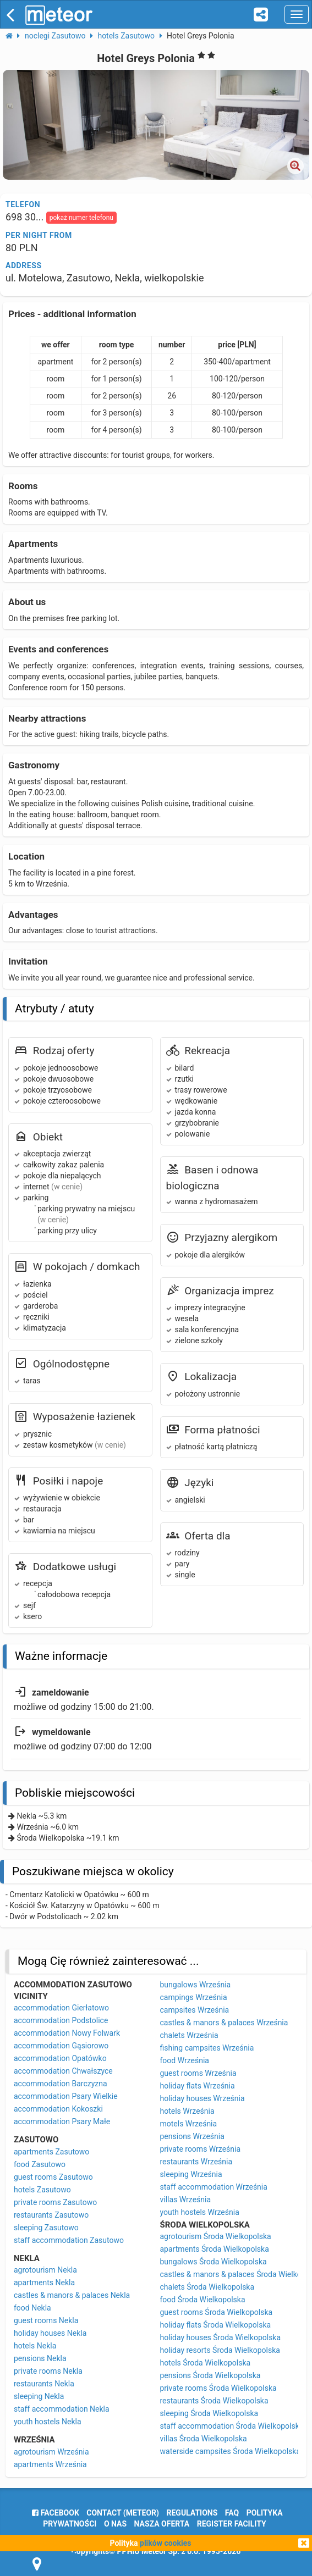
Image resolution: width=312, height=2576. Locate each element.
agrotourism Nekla (45, 2269)
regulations (192, 2512)
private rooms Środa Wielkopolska (218, 2388)
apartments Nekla (44, 2282)
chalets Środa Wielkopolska (207, 2287)
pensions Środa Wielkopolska (210, 2375)
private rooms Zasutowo (55, 2202)
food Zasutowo (39, 2164)
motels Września (188, 2123)
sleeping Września (191, 2174)
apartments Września (50, 2464)
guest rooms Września (198, 2073)
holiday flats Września (197, 2085)
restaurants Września (196, 2161)
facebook (55, 2512)
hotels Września (187, 2111)
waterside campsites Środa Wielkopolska (230, 2451)
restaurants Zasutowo (51, 2215)
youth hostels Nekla (47, 2421)
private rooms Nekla (48, 2371)
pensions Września (192, 2136)
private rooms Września (200, 2149)
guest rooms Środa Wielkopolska (216, 2312)
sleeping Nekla (39, 2396)
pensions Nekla (40, 2358)
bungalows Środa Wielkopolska (213, 2261)
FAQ (232, 2512)
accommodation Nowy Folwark (67, 2033)
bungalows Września (195, 1984)
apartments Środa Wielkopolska (214, 2249)
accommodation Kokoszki (58, 2108)
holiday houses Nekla (50, 2333)
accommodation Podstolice (61, 2020)
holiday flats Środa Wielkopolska (215, 2324)
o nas (115, 2523)
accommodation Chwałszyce (63, 2071)
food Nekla (32, 2307)
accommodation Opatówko (60, 2058)
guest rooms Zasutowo (53, 2177)
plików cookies (165, 2543)
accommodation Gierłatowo (61, 2007)
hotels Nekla (35, 2345)
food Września (184, 2060)
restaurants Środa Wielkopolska (214, 2400)
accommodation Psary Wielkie (66, 2096)
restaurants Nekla (44, 2383)
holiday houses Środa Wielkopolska (220, 2337)
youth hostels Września (199, 2212)
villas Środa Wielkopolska (203, 2438)
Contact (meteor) (122, 2512)
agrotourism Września (51, 2451)
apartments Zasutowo (51, 2151)
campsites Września (194, 2010)
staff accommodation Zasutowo (69, 2240)
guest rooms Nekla (46, 2320)
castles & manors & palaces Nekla (72, 2295)
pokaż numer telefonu (81, 217)
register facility (231, 2523)
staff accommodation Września (213, 2186)
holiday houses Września (202, 2098)
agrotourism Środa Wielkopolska (215, 2236)
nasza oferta (162, 2523)
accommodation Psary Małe (62, 2121)
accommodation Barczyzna (60, 2083)
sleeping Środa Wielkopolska (209, 2413)
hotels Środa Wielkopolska (205, 2362)
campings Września (193, 1997)
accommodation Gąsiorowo (61, 2045)
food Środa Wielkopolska (202, 2299)
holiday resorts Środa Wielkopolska (220, 2350)
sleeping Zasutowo (46, 2227)
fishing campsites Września (207, 2047)
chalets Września (189, 2035)
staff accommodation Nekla (62, 2409)
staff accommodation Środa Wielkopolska (232, 2426)
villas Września (185, 2199)
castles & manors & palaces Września (224, 2022)
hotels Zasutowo (42, 2189)
